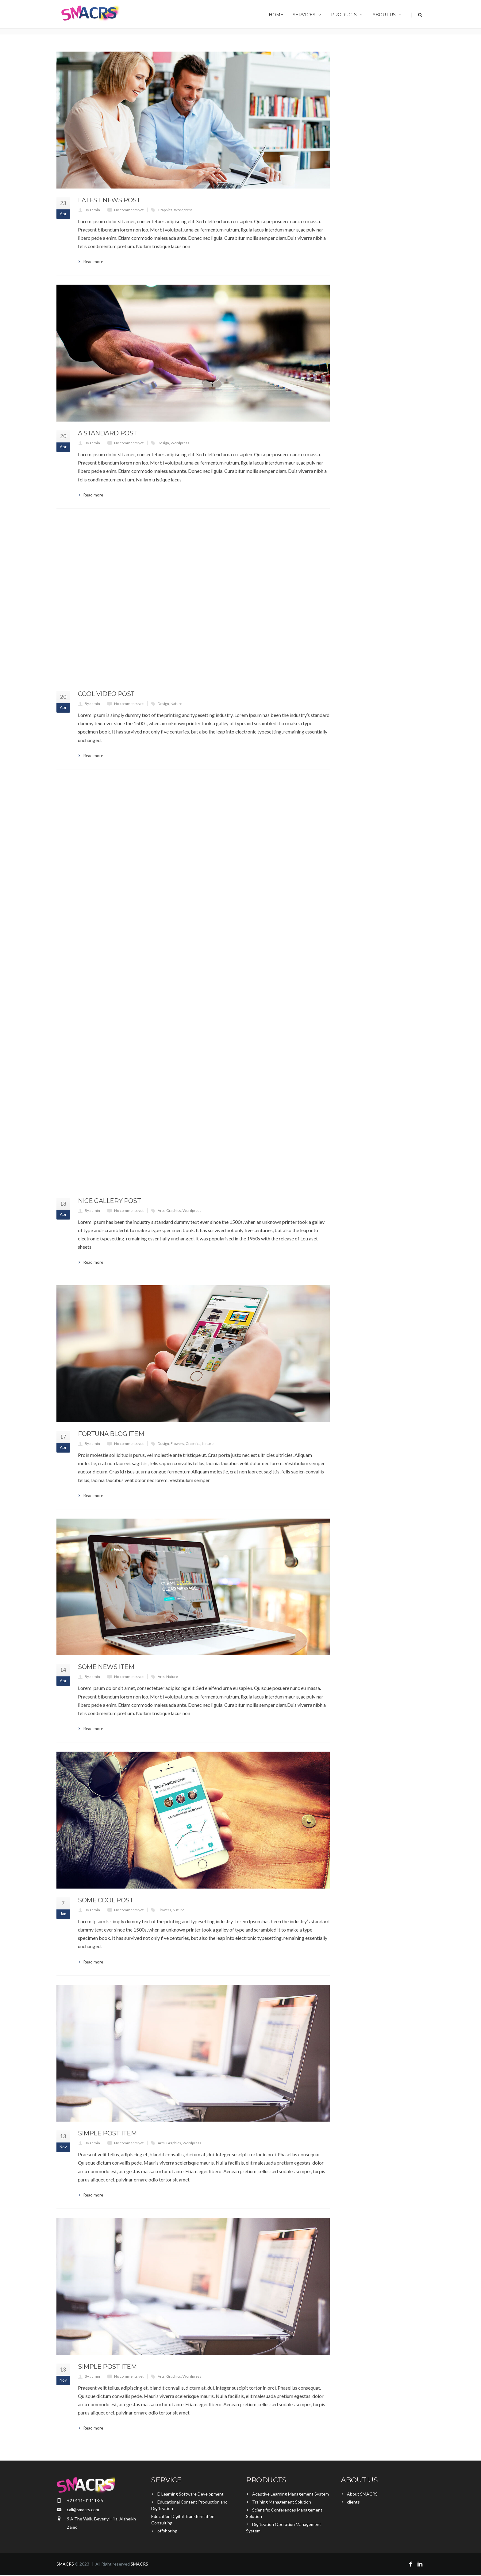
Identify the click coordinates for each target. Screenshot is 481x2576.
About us (387, 15)
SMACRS (65, 2563)
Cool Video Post (106, 694)
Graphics (165, 210)
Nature (176, 703)
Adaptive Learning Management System (290, 2493)
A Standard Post (107, 433)
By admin (92, 210)
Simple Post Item (107, 2133)
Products (347, 15)
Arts (161, 1210)
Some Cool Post (105, 1900)
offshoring (167, 2530)
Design (163, 443)
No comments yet (129, 210)
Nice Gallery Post (109, 1200)
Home (276, 15)
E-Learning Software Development (190, 2493)
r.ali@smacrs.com (83, 2509)
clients (353, 2501)
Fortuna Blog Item (111, 1434)
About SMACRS (362, 2493)
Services (307, 15)
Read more (93, 261)
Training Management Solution (281, 2501)
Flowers (177, 1443)
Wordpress (183, 210)
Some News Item (106, 1667)
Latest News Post (109, 200)
